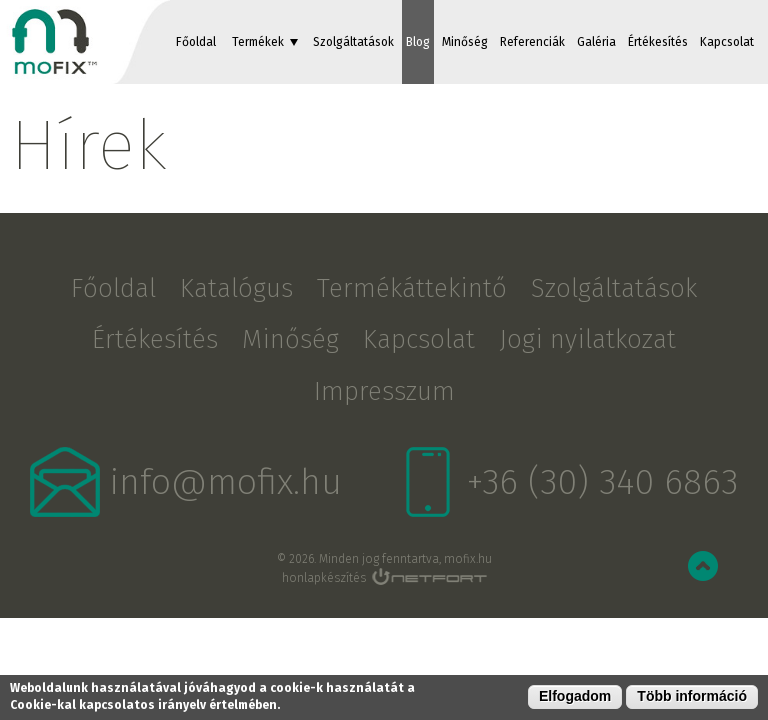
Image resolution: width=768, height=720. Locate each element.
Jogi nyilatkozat (587, 339)
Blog (418, 42)
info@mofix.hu (226, 482)
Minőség (465, 42)
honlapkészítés (324, 578)
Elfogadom (575, 697)
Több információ (692, 697)
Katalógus (236, 288)
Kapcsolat (727, 42)
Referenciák (532, 42)
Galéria (596, 42)
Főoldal (196, 42)
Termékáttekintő (412, 288)
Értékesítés (658, 42)
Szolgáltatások (353, 42)
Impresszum (384, 391)
